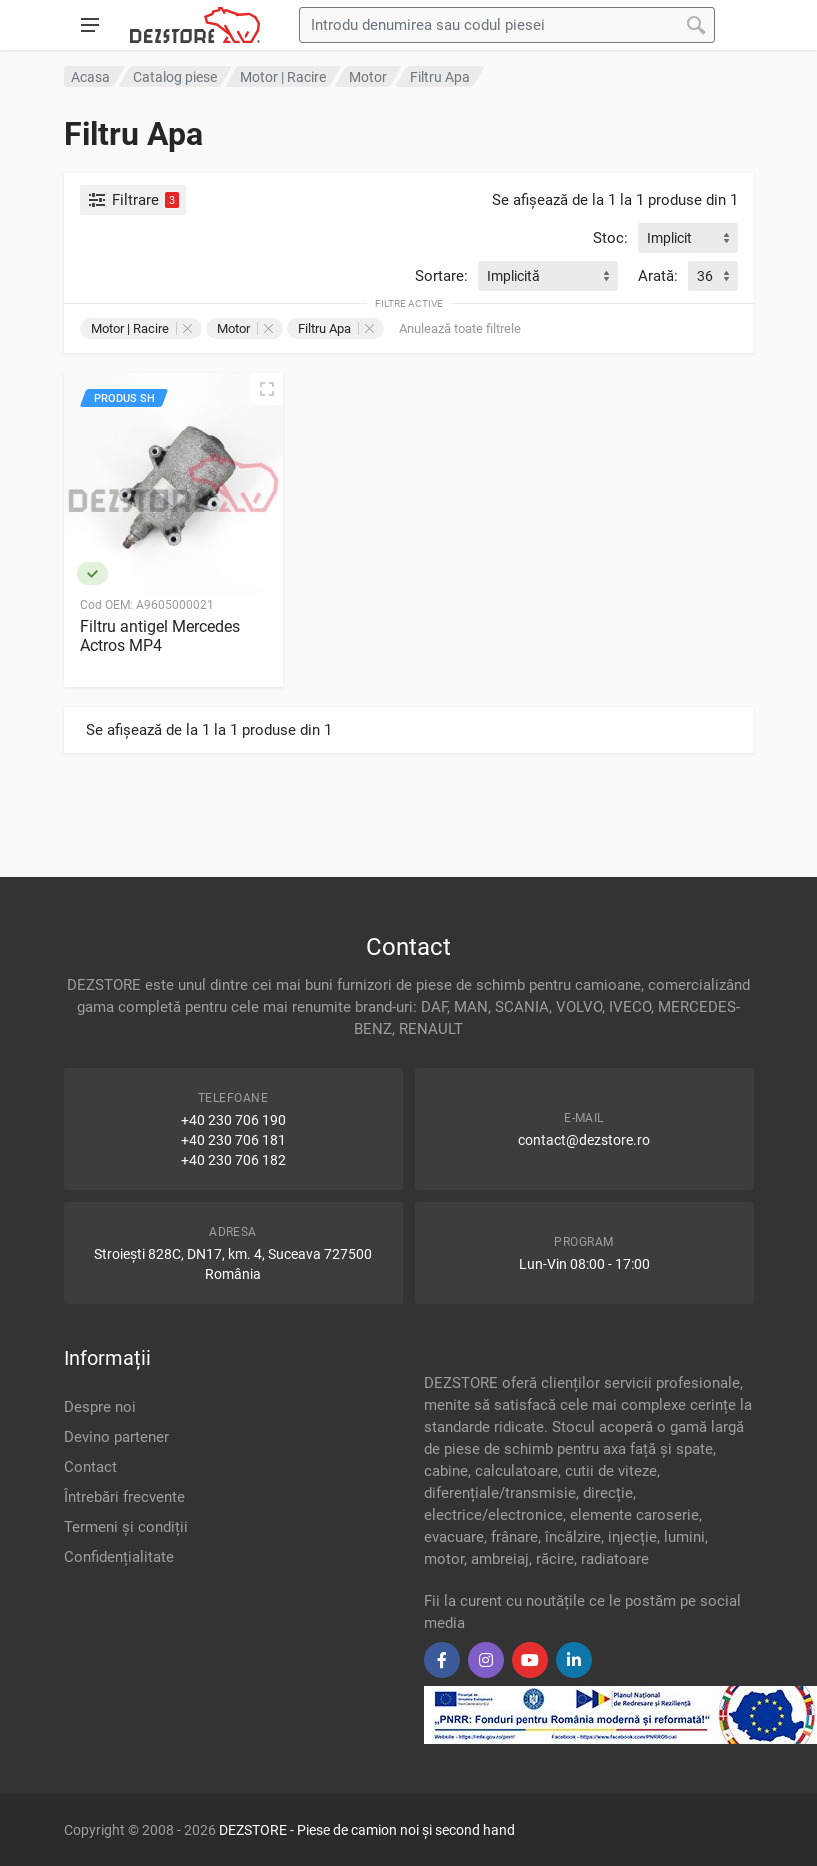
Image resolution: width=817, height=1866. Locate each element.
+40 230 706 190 (233, 1120)
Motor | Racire (141, 328)
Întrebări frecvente (124, 1497)
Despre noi (100, 1407)
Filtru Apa (336, 328)
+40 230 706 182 (233, 1160)
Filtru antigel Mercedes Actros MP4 (160, 636)
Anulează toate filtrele (460, 328)
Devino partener (116, 1437)
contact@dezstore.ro (584, 1140)
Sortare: (441, 276)
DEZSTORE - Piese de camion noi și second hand (367, 1830)
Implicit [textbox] (669, 238)
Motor (245, 328)
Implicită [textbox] (513, 276)
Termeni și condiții (126, 1527)
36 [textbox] (705, 276)
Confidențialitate (119, 1557)
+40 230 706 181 (233, 1140)
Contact (90, 1467)
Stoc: (610, 238)
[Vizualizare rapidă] (267, 389)
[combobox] (688, 238)
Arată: (658, 276)
